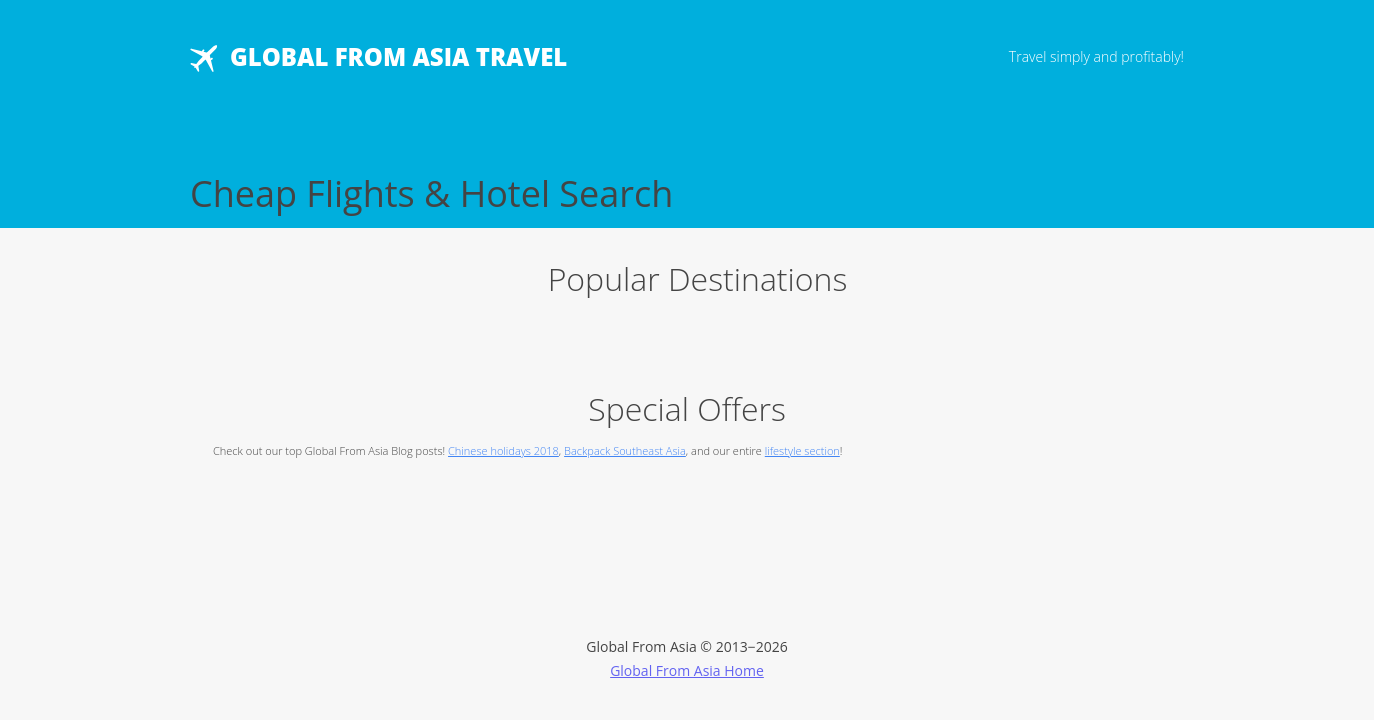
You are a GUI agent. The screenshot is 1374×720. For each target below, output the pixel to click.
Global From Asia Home (687, 670)
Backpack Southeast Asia (625, 450)
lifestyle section (802, 450)
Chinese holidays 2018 (503, 450)
